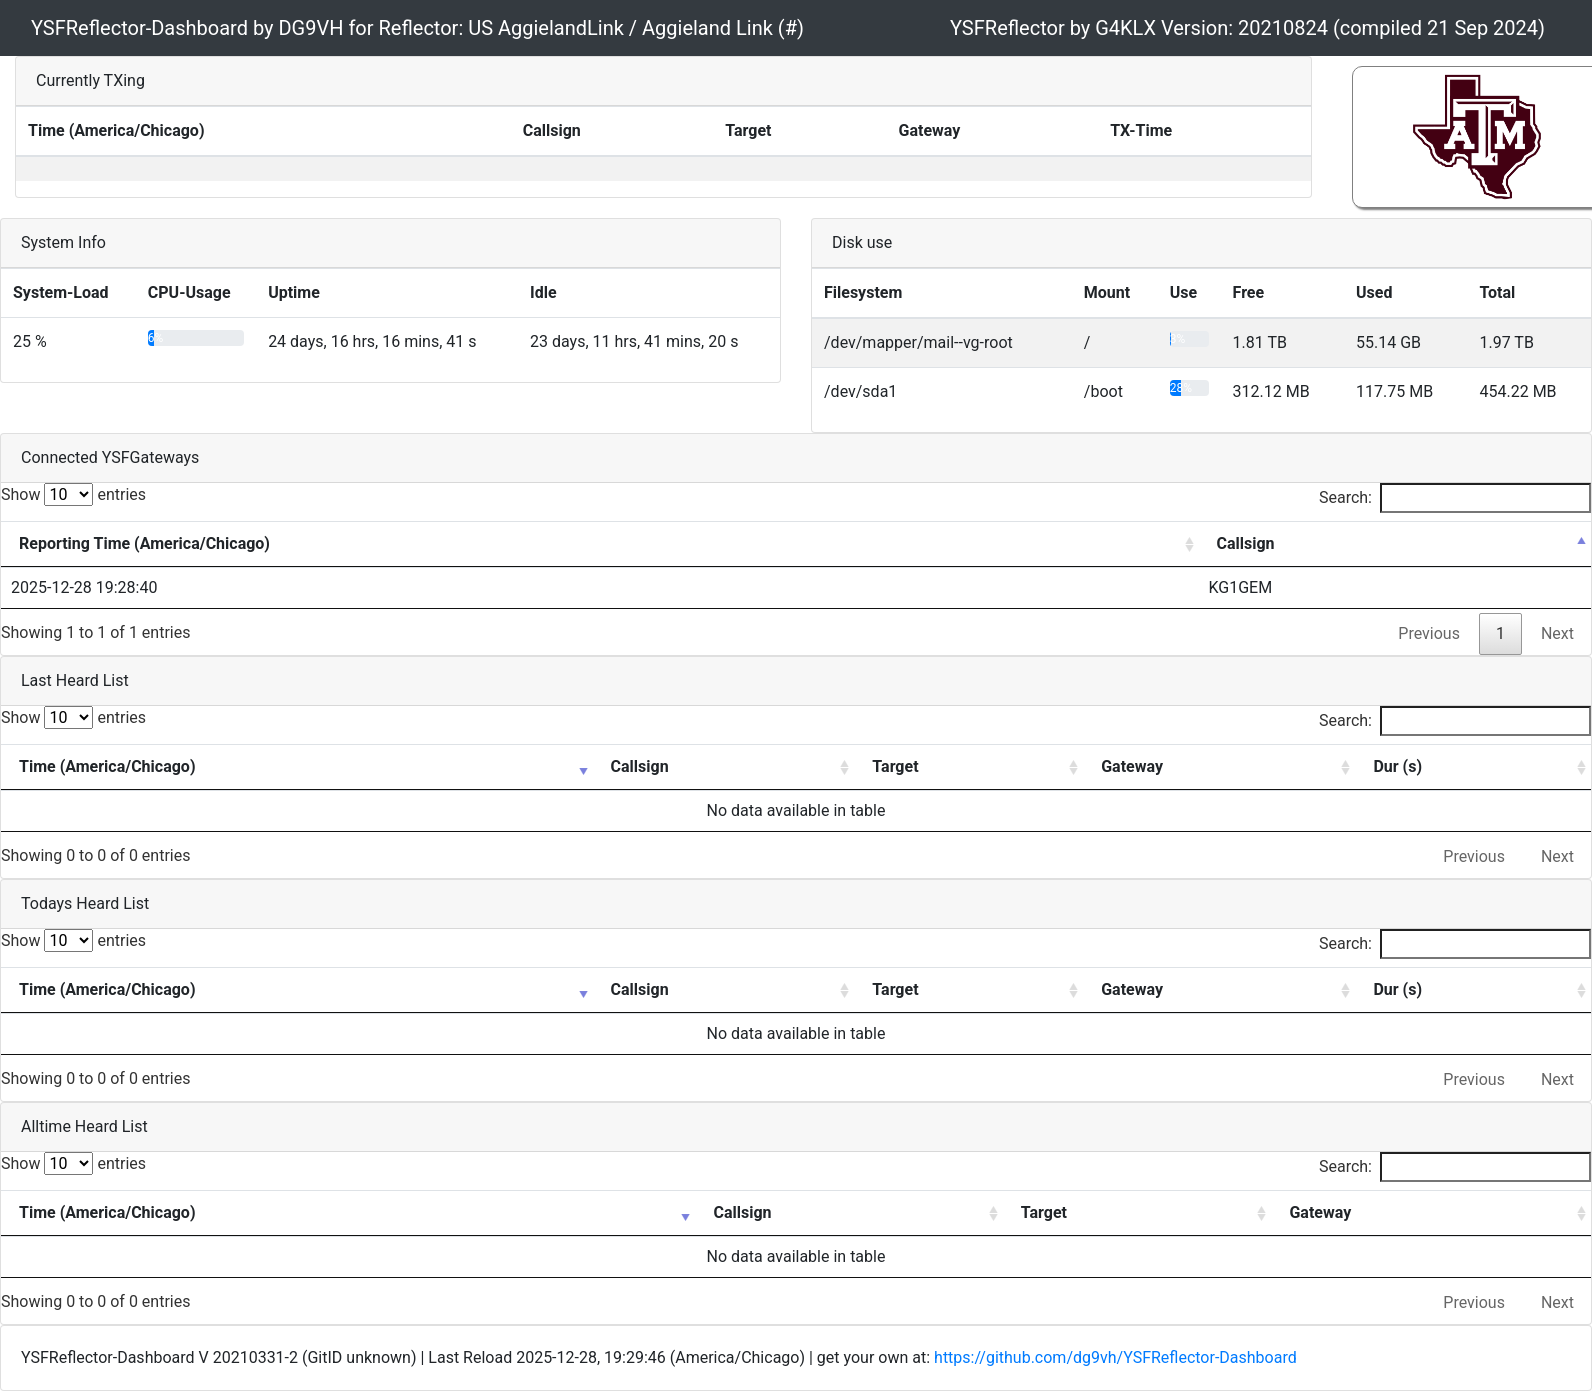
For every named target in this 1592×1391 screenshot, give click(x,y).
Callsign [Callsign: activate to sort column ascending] (640, 766)
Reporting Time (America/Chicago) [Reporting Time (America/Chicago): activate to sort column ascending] (144, 543)
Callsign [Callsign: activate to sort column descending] (1246, 543)
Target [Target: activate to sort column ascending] (895, 766)
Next (1557, 633)
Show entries (73, 494)
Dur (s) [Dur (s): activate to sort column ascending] (1397, 766)
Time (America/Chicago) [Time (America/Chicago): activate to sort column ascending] (107, 766)
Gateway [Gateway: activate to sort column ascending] (1132, 766)
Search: (1455, 498)
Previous (1429, 633)
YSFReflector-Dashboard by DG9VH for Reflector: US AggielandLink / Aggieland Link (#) (417, 28)
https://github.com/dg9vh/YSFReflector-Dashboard (1115, 1357)
